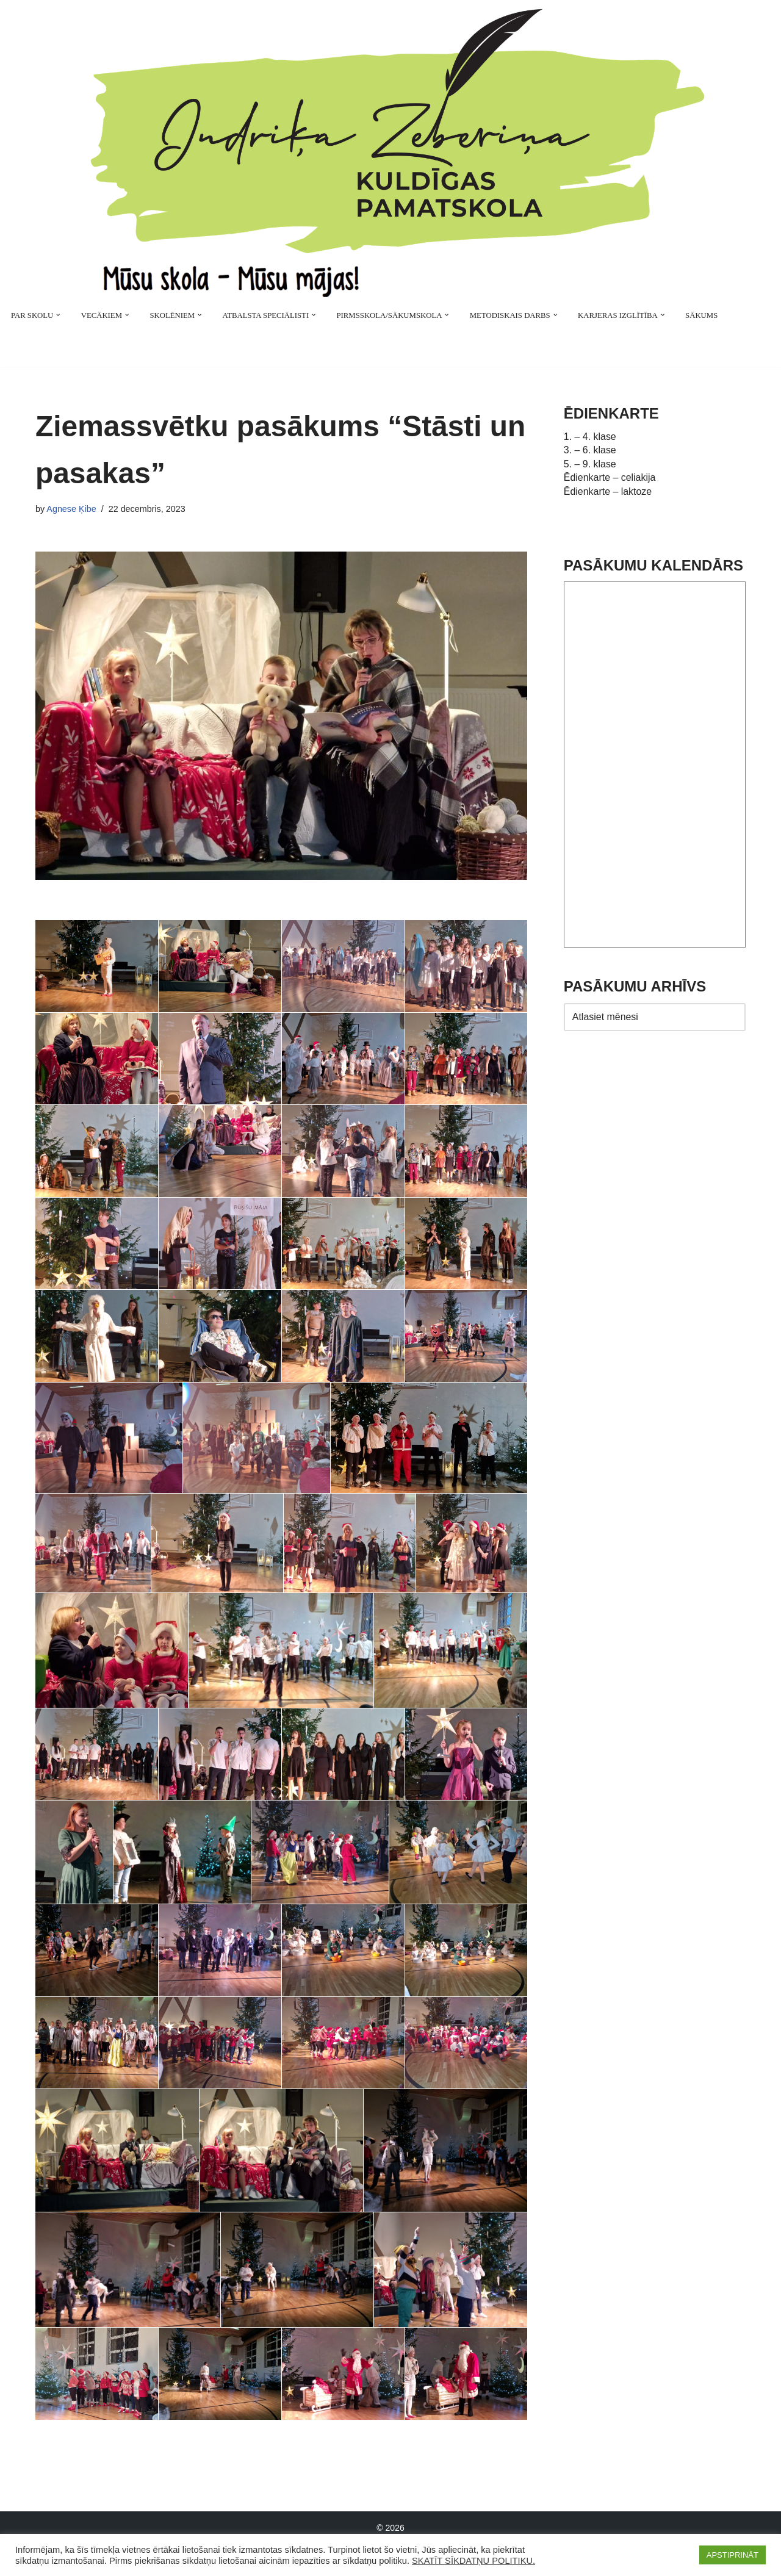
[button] (58, 315)
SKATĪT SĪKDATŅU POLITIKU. (473, 2561)
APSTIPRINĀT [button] (732, 2555)
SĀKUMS (703, 315)
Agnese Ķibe (71, 509)
